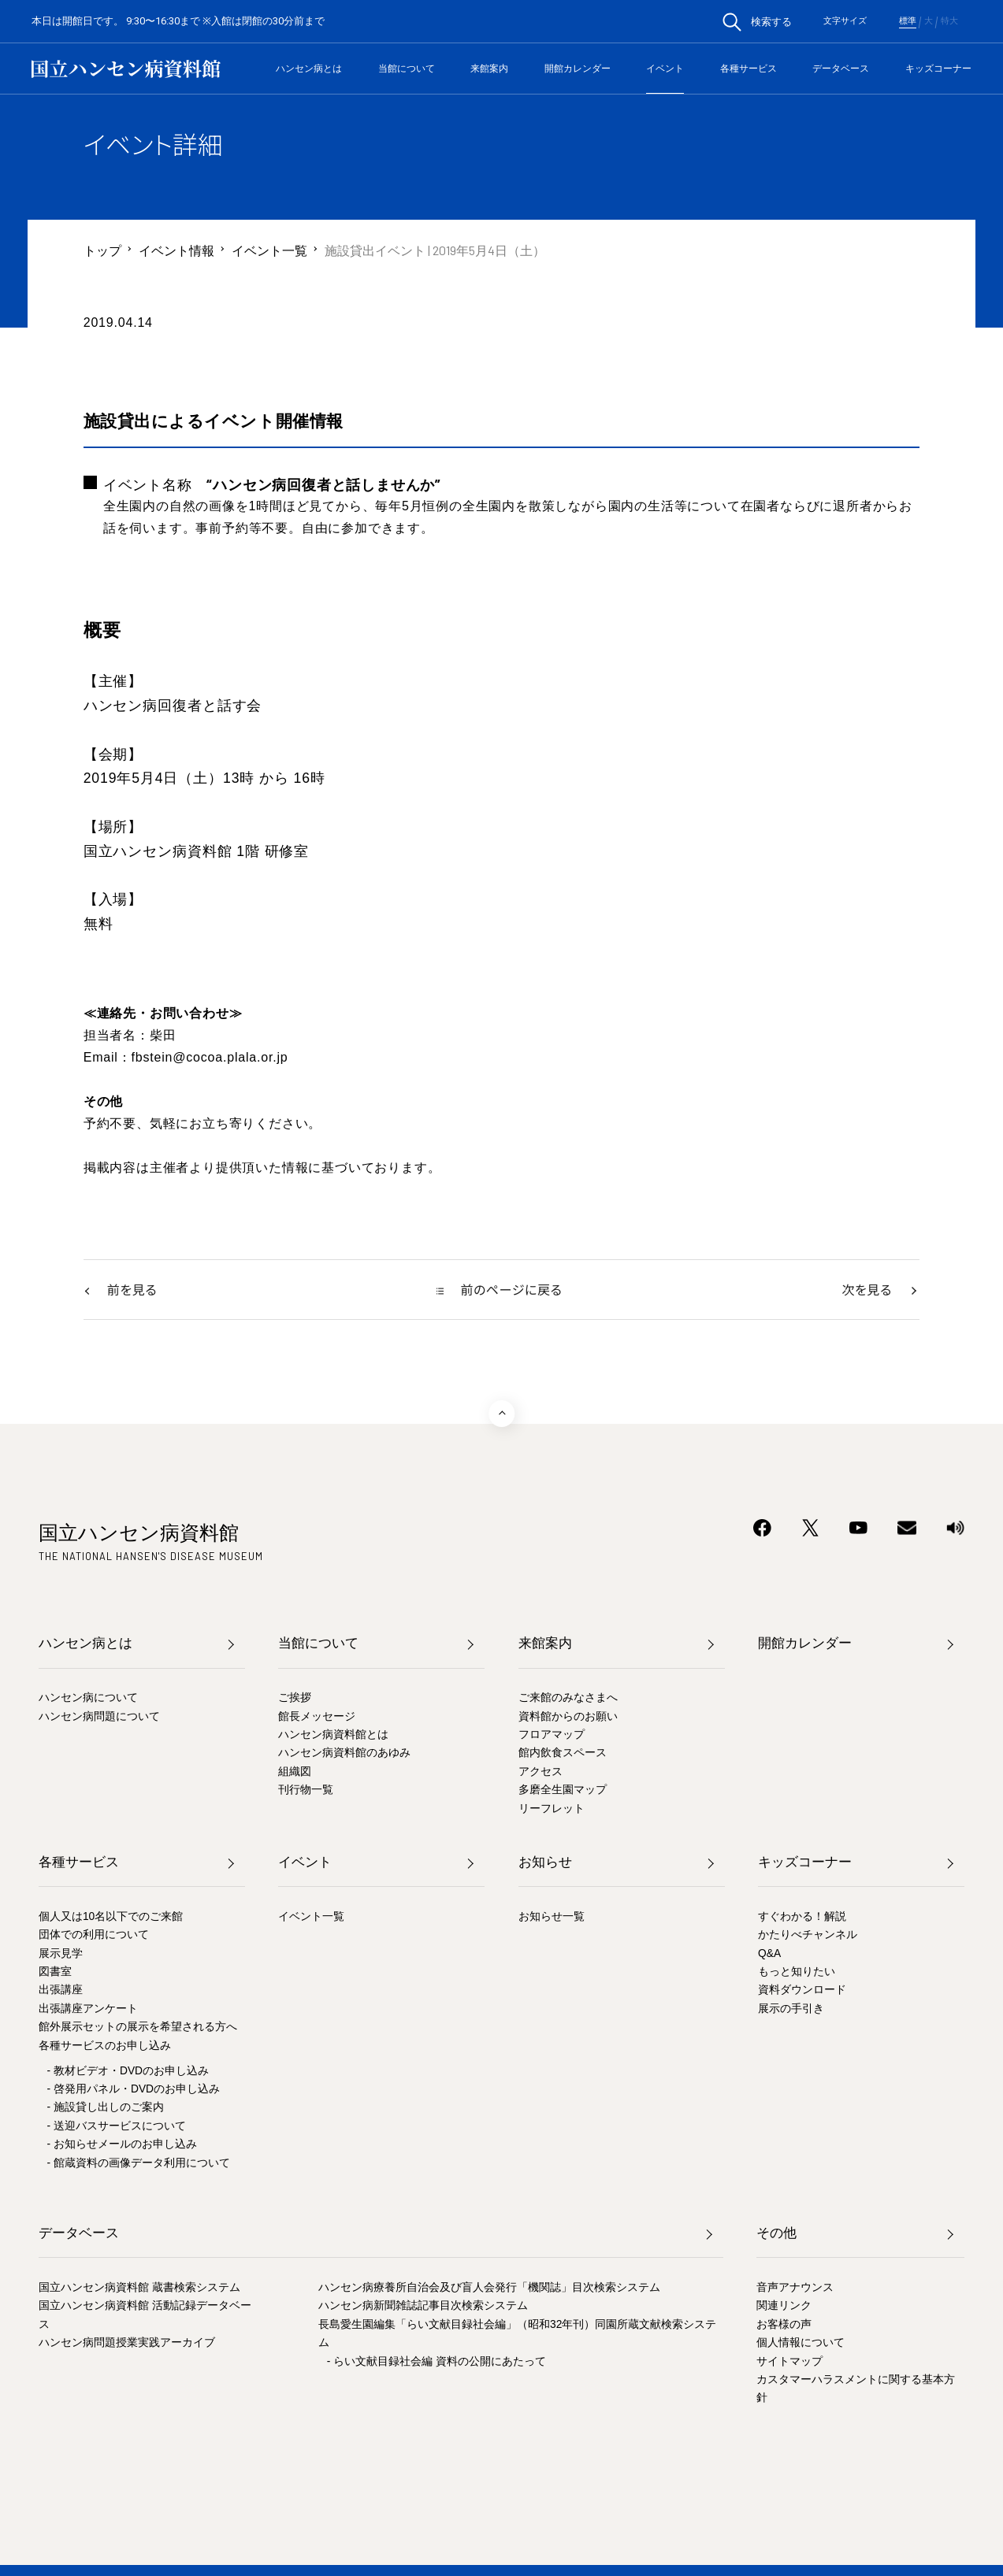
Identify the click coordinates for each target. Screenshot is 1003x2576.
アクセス (540, 1773)
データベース (840, 68)
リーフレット (551, 1810)
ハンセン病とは (309, 68)
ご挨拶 (294, 1699)
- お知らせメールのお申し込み (122, 2146)
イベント (665, 68)
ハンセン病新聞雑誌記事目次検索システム (423, 2307)
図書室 (55, 1973)
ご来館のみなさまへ (568, 1699)
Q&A (769, 1955)
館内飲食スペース (562, 1754)
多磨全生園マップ (562, 1791)
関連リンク (784, 2307)
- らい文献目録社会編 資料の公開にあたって (436, 2363)
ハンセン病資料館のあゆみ (344, 1754)
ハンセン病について (88, 1699)
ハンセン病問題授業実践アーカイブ (127, 2344)
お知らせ (545, 1863)
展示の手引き (791, 2010)
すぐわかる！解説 (802, 1918)
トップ (102, 250)
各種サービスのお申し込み (105, 2047)
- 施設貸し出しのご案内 (105, 2109)
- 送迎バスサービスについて (116, 2127)
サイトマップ (789, 2363)
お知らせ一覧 (551, 1918)
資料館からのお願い (568, 1718)
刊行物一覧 (305, 1791)
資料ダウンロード (802, 1991)
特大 (949, 21)
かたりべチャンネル (807, 1936)
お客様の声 (784, 2326)
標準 (907, 21)
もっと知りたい (796, 1973)
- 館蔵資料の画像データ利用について (138, 2164)
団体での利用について (94, 1936)
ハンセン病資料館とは (333, 1736)
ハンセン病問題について (99, 1718)
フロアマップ (551, 1736)
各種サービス (748, 68)
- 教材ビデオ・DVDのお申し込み (128, 2072)
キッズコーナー (938, 68)
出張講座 (61, 1991)
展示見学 (61, 1955)
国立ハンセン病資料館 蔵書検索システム (139, 2289)
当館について (406, 68)
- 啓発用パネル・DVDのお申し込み (133, 2090)
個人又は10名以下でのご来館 (111, 1918)
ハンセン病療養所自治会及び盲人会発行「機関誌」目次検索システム (489, 2289)
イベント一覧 (269, 250)
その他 (776, 2234)
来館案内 (489, 68)
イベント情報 (176, 250)
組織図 (294, 1773)
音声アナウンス (795, 2289)
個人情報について (800, 2344)
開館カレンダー (577, 68)
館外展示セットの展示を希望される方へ (138, 2028)
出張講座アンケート (88, 2010)
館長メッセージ (316, 1718)
